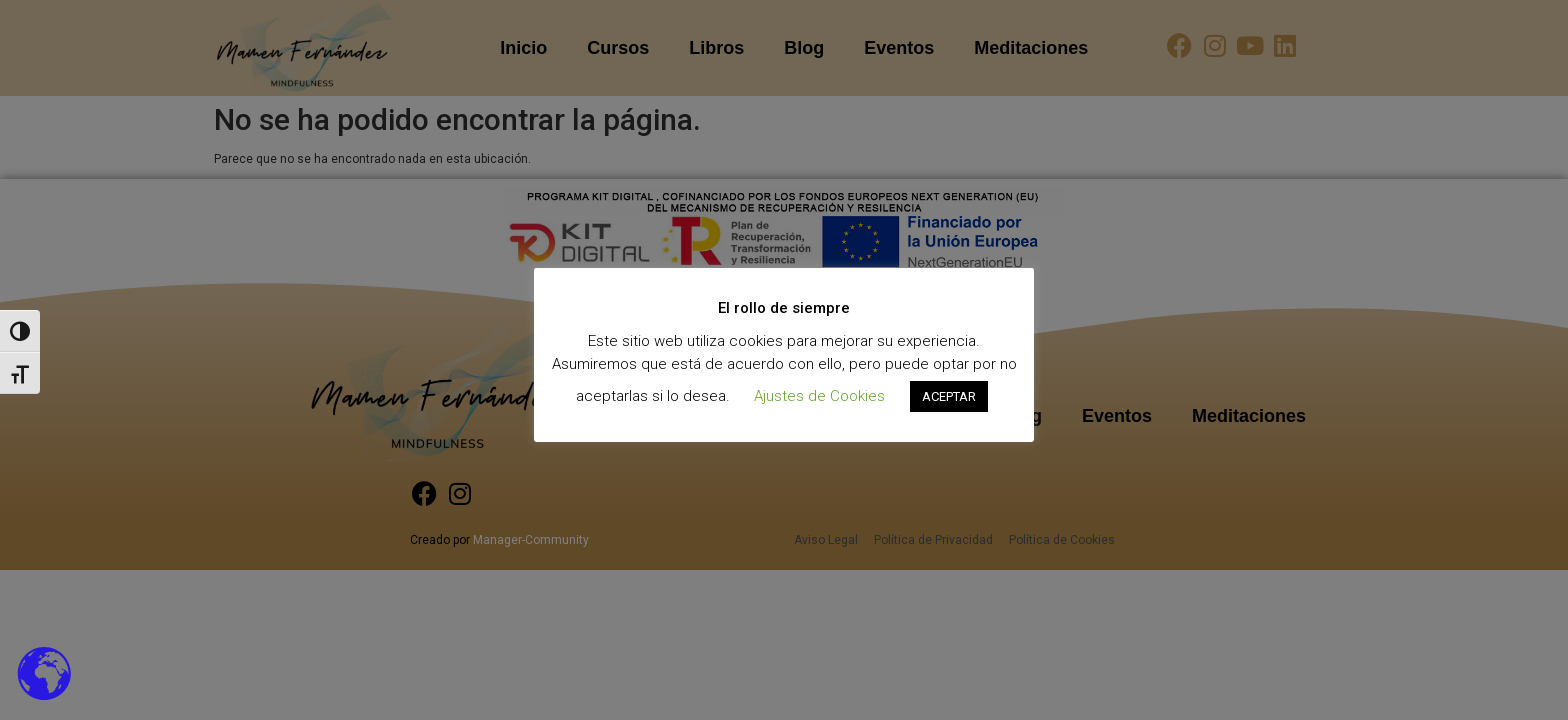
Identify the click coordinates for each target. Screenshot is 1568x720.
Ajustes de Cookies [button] (819, 396)
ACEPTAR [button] (949, 396)
